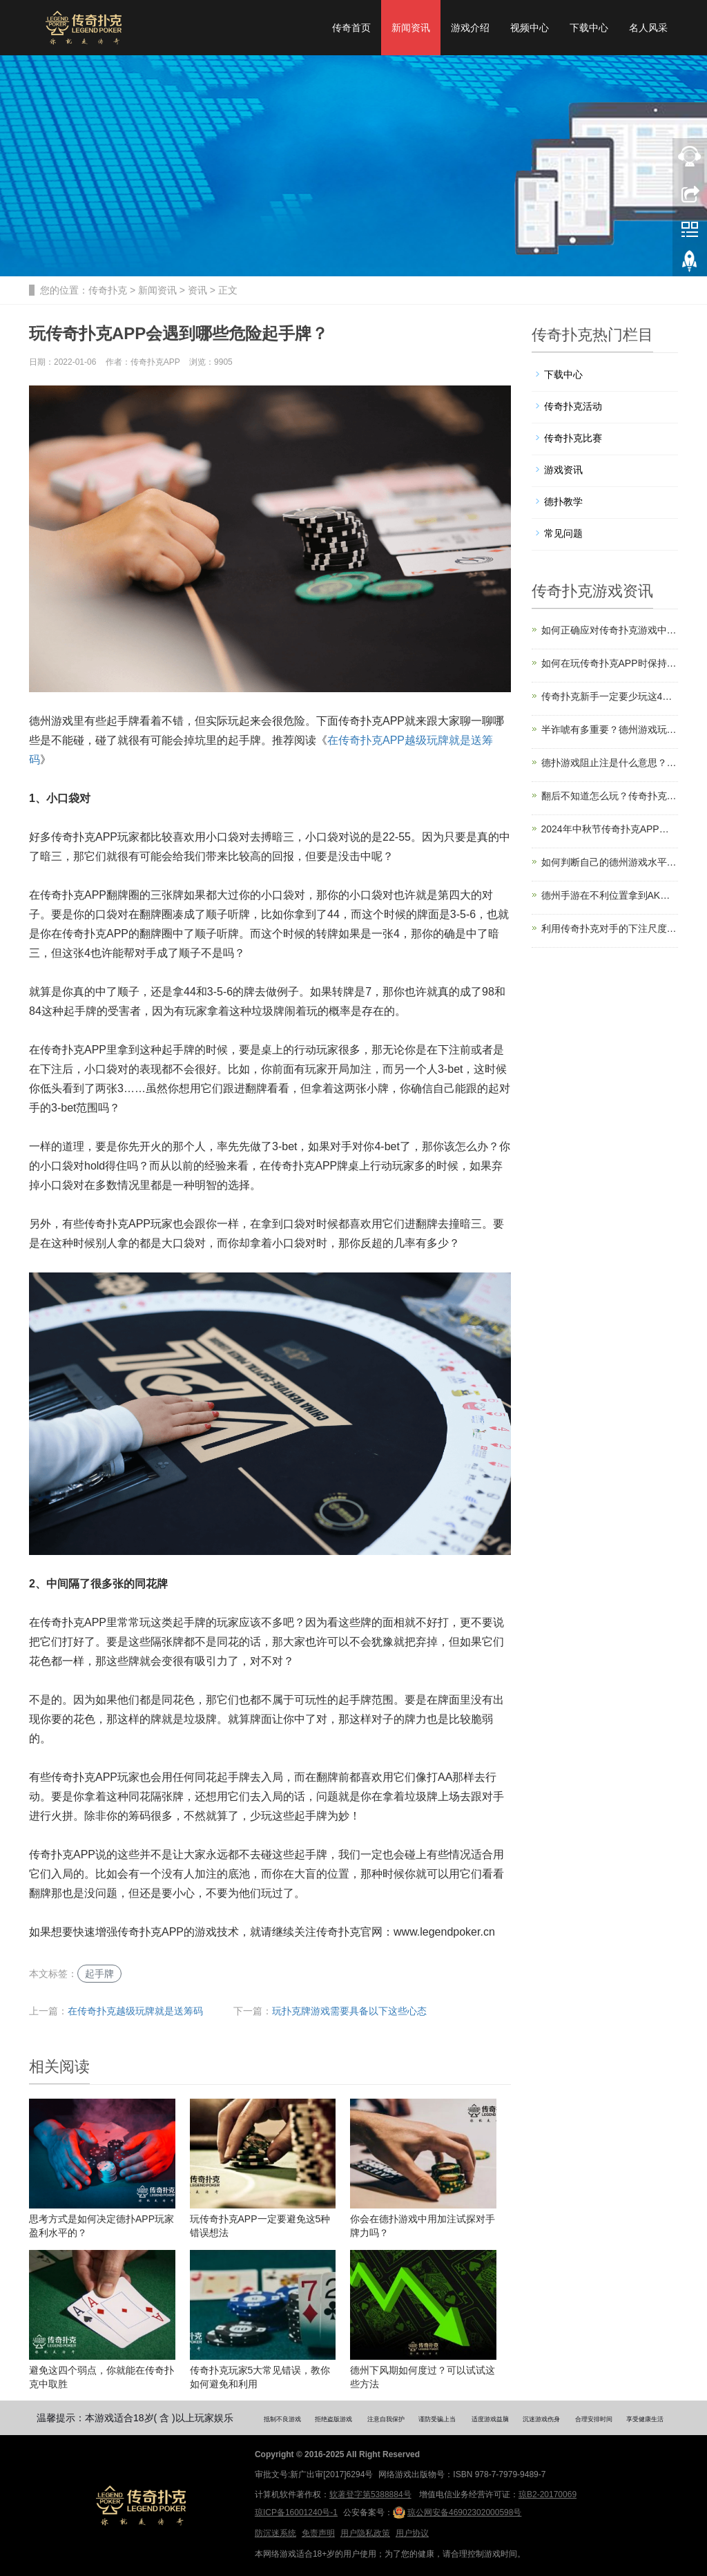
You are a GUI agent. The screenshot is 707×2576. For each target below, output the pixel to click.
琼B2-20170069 (548, 2494)
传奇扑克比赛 (573, 437)
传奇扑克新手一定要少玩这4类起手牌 (610, 696)
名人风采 (648, 27)
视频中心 (529, 27)
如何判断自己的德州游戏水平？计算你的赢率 (610, 862)
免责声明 (318, 2533)
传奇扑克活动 (573, 406)
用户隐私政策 (365, 2533)
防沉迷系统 (275, 2533)
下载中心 (589, 27)
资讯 (197, 290)
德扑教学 (563, 501)
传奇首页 (351, 27)
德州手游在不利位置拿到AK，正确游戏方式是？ (610, 895)
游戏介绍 (470, 27)
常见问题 (563, 533)
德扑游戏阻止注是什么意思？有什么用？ (610, 762)
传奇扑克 (107, 290)
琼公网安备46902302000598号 (457, 2512)
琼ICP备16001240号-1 (296, 2512)
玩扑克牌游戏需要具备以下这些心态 (349, 2010)
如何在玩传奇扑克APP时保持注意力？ (610, 663)
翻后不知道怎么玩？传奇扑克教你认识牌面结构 (610, 795)
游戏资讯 (563, 469)
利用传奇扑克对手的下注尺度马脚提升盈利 (610, 928)
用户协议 (412, 2533)
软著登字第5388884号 (370, 2494)
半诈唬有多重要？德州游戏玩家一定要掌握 (610, 729)
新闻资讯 (410, 27)
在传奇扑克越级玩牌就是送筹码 (135, 2010)
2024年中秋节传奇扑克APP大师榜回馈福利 (610, 828)
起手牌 (99, 1973)
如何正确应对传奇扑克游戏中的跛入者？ (610, 630)
